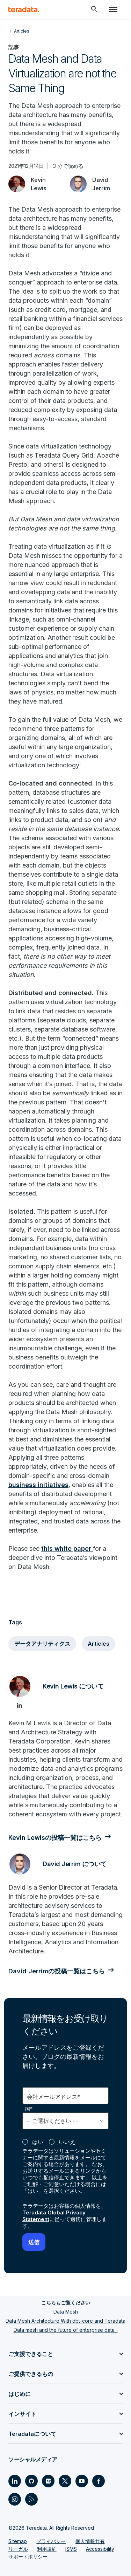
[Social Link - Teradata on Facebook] (98, 2481)
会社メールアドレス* (53, 2096)
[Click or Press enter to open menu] (113, 9)
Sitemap (17, 2541)
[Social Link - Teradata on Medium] (48, 2481)
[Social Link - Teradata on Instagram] (14, 2499)
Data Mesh (65, 2312)
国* (29, 2109)
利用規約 (47, 2549)
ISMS (71, 2549)
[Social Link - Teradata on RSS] (31, 2499)
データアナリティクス (42, 1643)
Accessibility (100, 2549)
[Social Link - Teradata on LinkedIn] (14, 2481)
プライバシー (51, 2541)
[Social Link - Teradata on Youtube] (81, 2481)
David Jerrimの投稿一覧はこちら (56, 1971)
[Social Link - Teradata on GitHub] (31, 2481)
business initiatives (38, 1484)
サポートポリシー (28, 2557)
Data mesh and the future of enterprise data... (66, 2330)
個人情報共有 (90, 2541)
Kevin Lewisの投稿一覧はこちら (55, 1837)
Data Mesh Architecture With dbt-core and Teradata (65, 2321)
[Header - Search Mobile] (94, 9)
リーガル (18, 2549)
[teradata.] (23, 9)
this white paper (66, 1548)
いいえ (67, 2141)
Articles (98, 1643)
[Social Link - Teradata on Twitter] (65, 2481)
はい (37, 2141)
